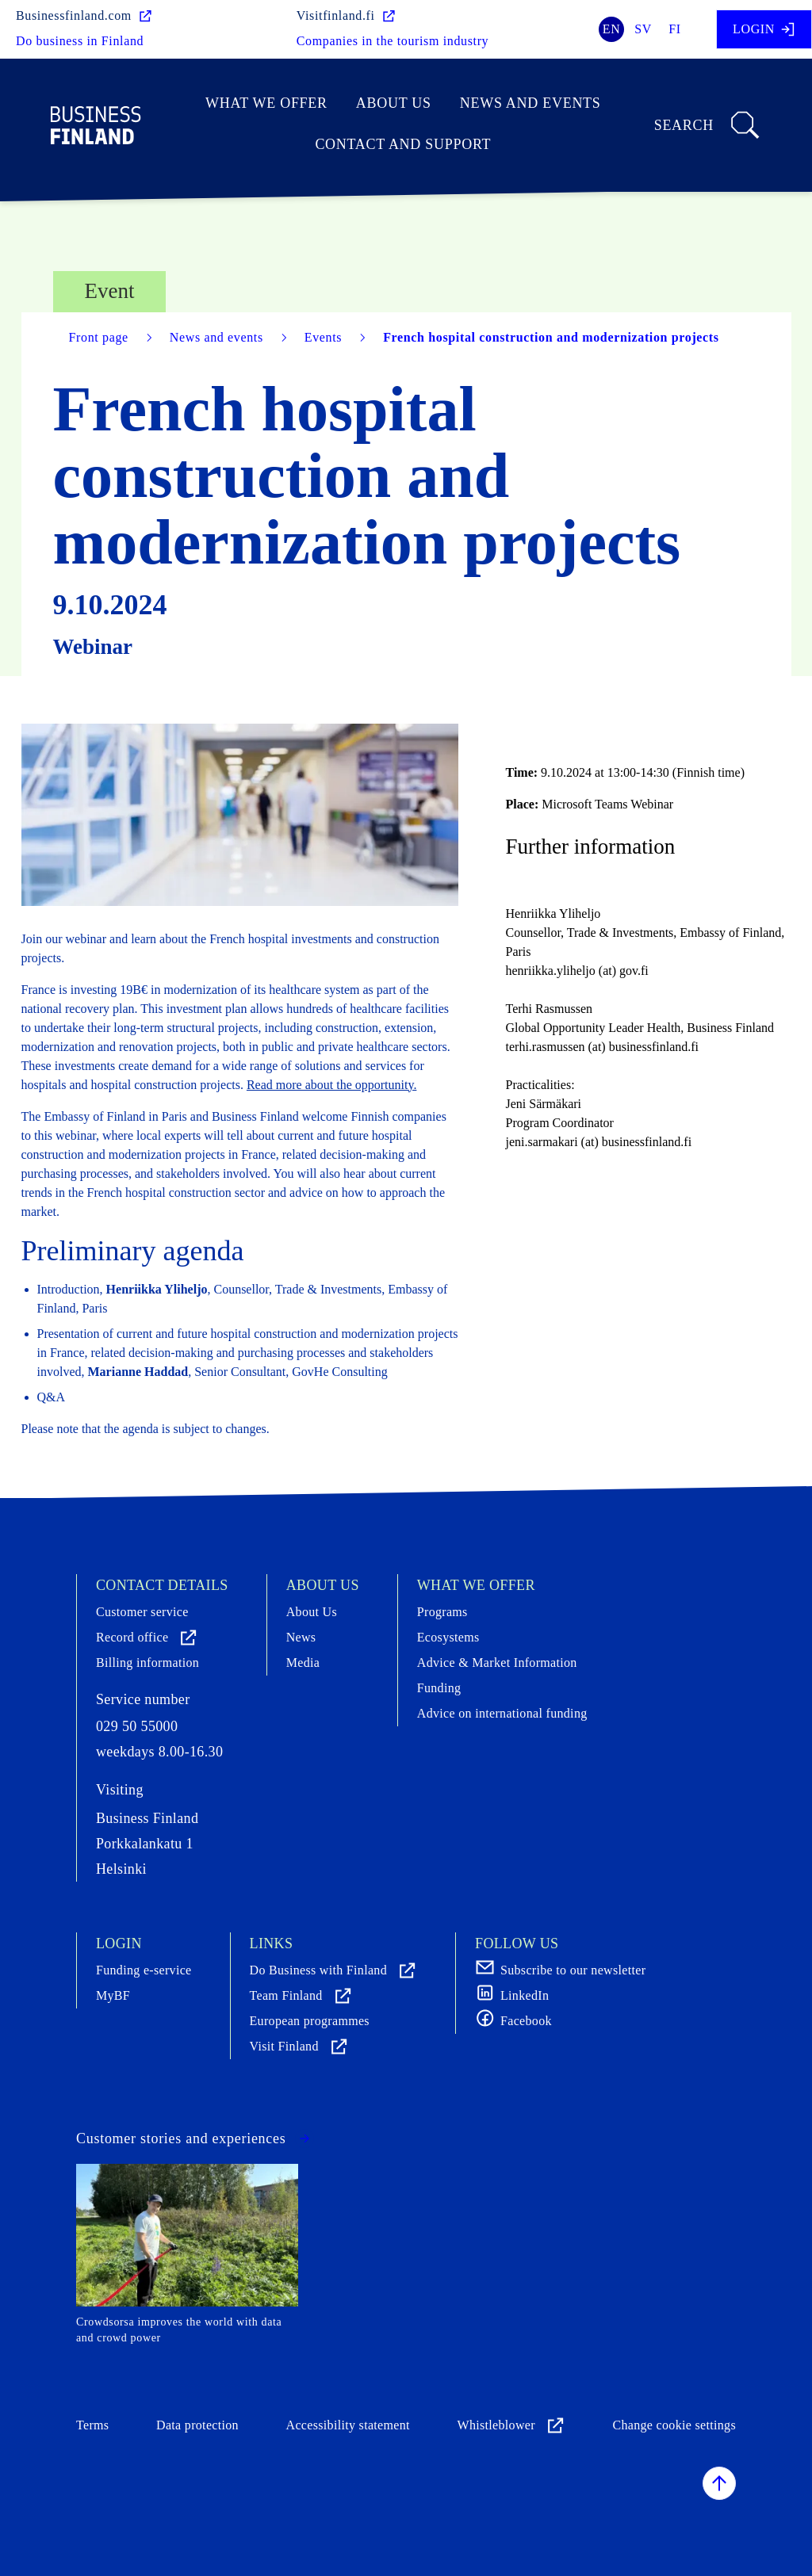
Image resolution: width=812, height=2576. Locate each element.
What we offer (266, 103)
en (612, 29)
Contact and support (403, 144)
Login (764, 29)
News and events (530, 103)
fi (674, 29)
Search (707, 125)
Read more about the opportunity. (331, 1084)
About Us (393, 103)
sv (643, 29)
